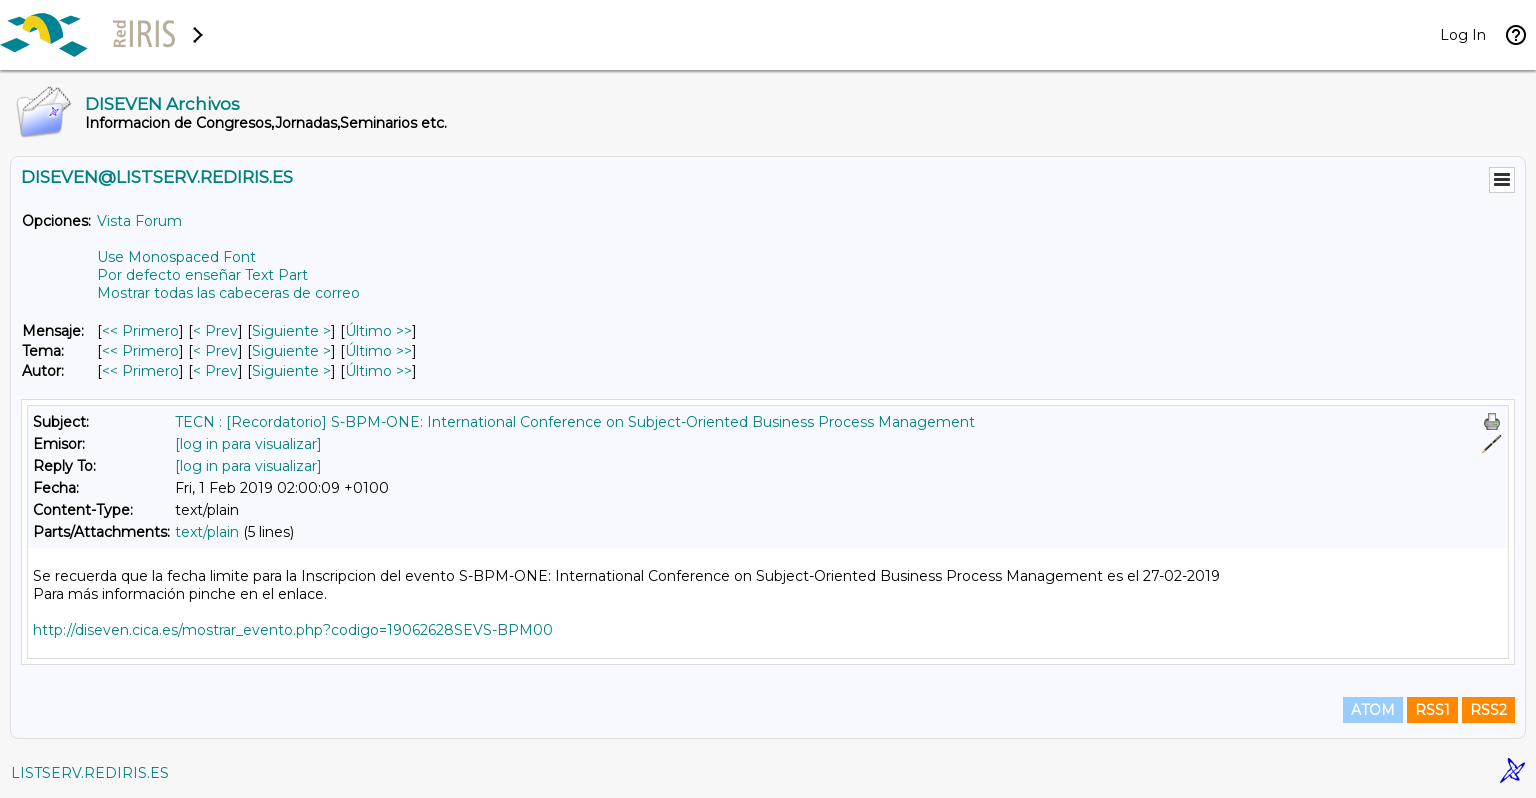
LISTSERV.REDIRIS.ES (90, 773)
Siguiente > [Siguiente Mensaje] (291, 331)
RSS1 (1432, 710)
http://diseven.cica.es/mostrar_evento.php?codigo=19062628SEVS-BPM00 (293, 630)
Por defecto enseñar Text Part (202, 275)
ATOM (1373, 710)
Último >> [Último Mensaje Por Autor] (378, 371)
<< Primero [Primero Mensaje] (140, 331)
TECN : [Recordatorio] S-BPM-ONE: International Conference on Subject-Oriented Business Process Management (575, 422)
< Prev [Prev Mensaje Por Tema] (215, 351)
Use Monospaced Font (176, 257)
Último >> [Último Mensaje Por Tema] (378, 351)
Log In (1463, 35)
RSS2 (1488, 710)
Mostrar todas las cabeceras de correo (228, 293)
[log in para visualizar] (248, 444)
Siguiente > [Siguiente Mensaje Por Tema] (291, 351)
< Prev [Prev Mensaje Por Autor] (215, 371)
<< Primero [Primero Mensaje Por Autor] (140, 371)
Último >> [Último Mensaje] (378, 331)
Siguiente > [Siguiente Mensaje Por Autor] (291, 371)
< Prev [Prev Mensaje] (215, 331)
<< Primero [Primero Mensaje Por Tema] (140, 351)
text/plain (207, 532)
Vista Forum (139, 221)
